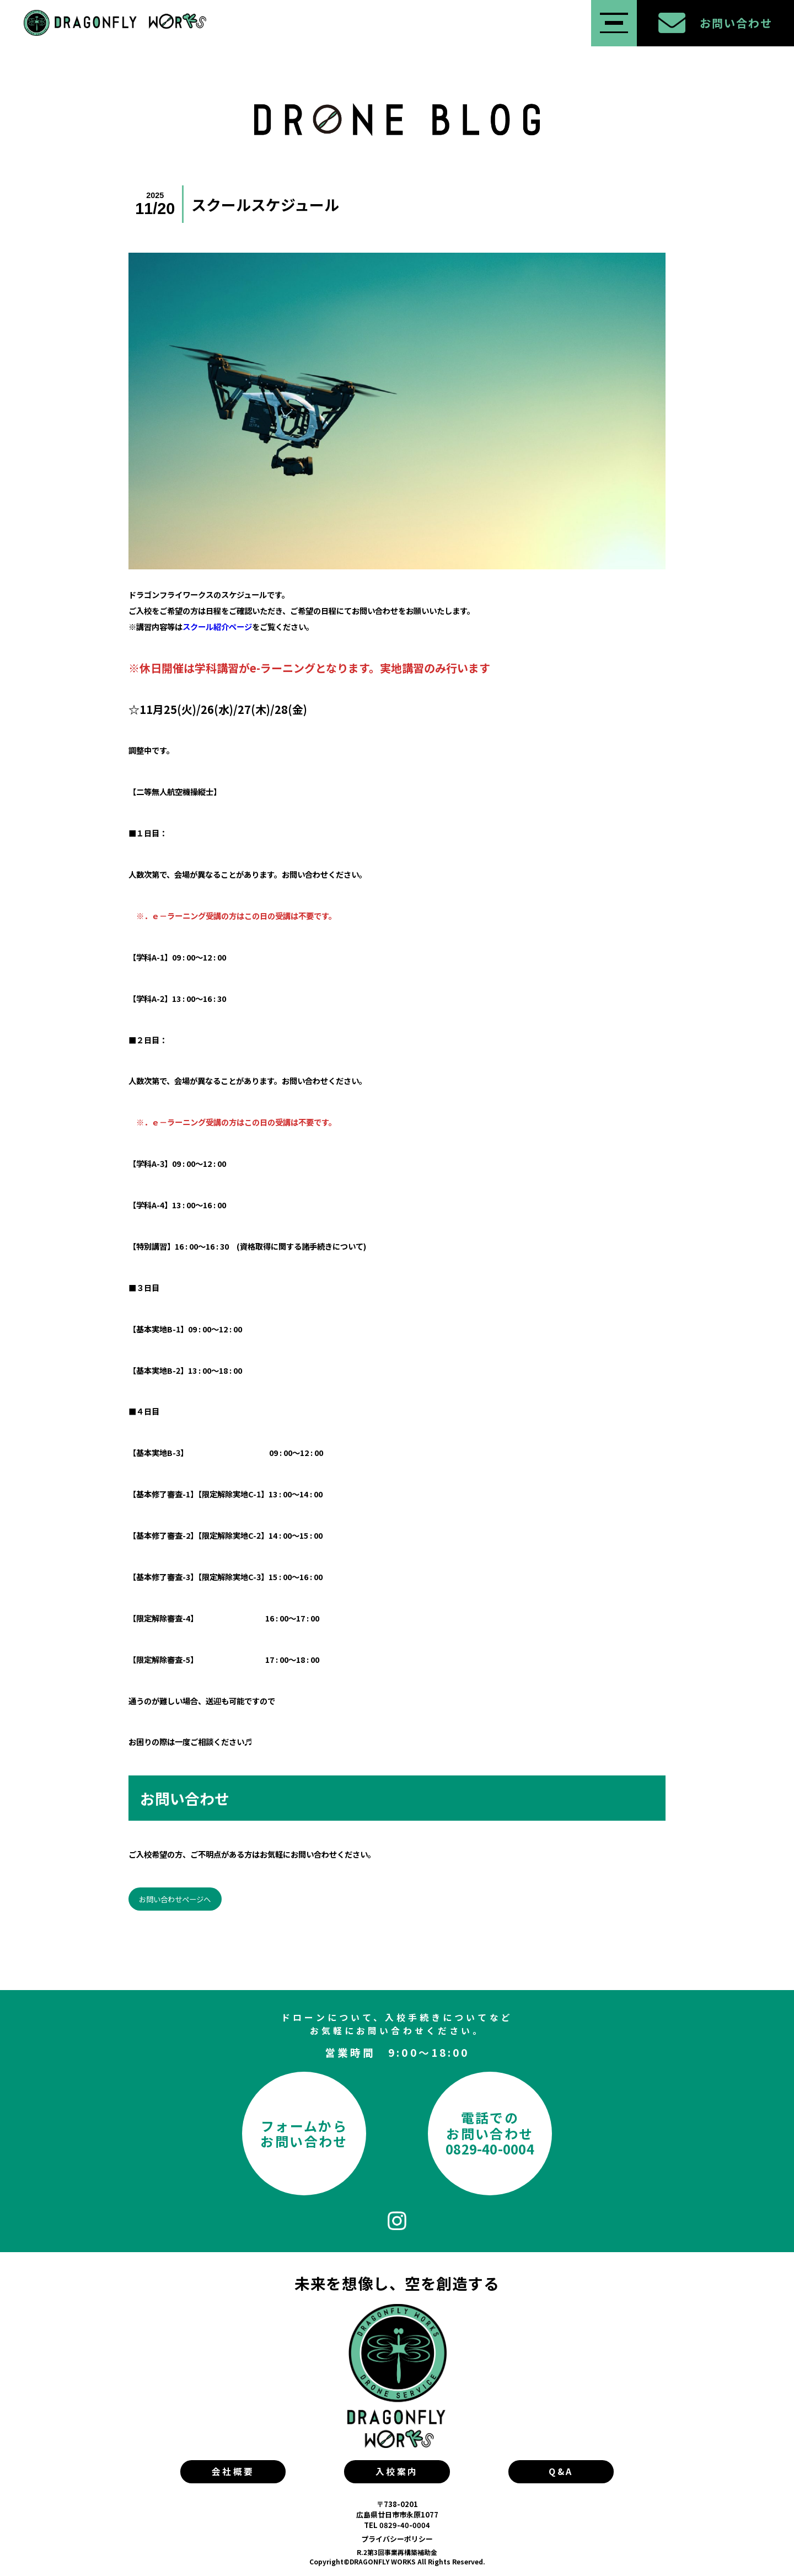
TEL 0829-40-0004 (397, 2525)
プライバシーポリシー (397, 2539)
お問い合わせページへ (175, 1899)
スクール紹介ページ (217, 626)
